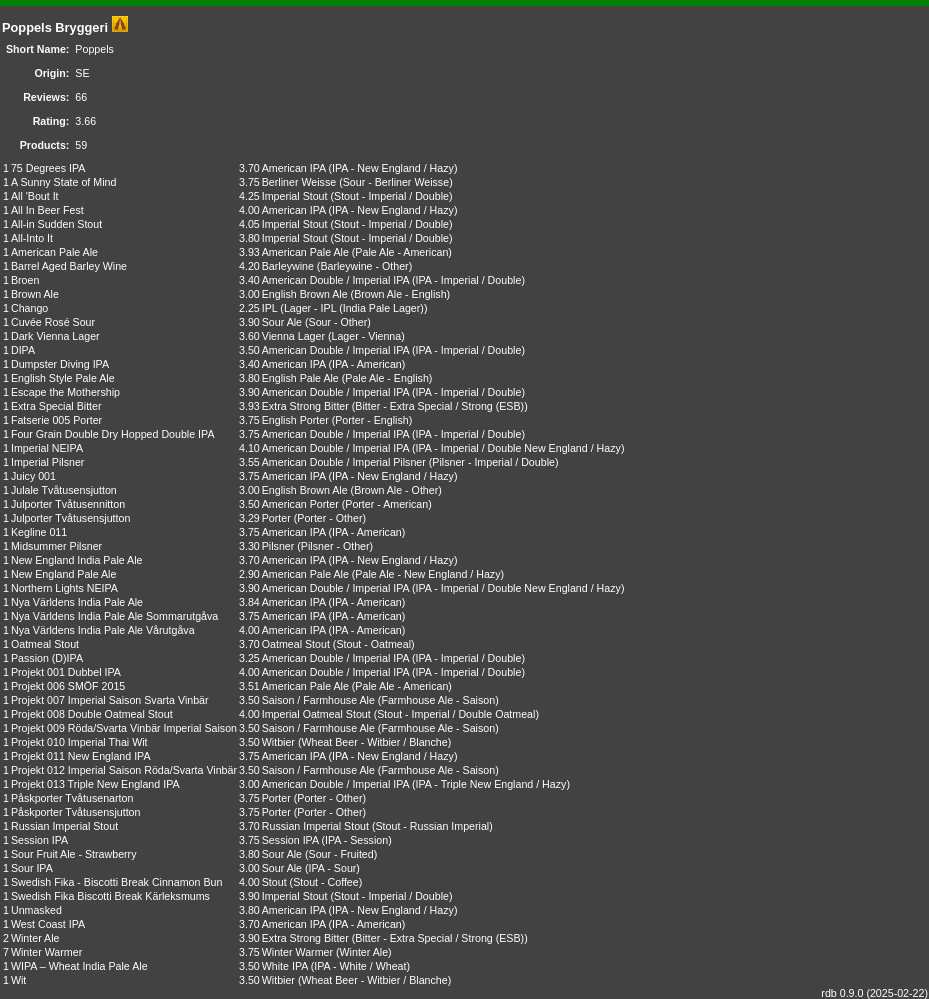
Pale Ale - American (401, 252)
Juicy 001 (33, 476)
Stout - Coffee (326, 882)
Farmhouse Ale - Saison (438, 700)
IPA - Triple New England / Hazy (491, 784)
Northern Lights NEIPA (64, 588)
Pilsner (278, 546)
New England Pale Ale (63, 574)
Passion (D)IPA (47, 658)
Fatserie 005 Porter (56, 420)
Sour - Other (338, 322)
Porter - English (371, 420)
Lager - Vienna (367, 336)
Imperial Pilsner (47, 462)
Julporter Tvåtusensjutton (70, 518)
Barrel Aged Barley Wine (69, 266)
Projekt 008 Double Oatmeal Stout (92, 714)
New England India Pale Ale (77, 560)
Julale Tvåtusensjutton (64, 490)
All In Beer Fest (47, 210)
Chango (29, 308)
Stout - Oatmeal (373, 644)
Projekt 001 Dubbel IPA (66, 672)
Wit (18, 980)
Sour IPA (32, 868)
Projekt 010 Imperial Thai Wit (79, 742)
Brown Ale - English (400, 294)
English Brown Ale (305, 294)
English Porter (295, 420)
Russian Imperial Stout (64, 826)
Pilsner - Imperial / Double (493, 462)
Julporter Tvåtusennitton (68, 504)
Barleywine (288, 266)
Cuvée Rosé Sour (53, 322)
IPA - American (367, 364)
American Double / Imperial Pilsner (344, 462)
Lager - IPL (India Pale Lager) (354, 308)
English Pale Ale (300, 378)
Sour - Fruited (341, 854)
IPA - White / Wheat (360, 966)
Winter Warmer (46, 952)
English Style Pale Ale (63, 378)
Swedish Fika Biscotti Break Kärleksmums (110, 896)
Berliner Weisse (299, 182)
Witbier (278, 742)
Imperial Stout (295, 196)
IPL (270, 308)
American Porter (300, 504)
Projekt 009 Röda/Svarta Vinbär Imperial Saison (124, 728)
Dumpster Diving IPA (60, 364)
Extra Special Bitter (56, 406)
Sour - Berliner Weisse (396, 182)
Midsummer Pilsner (56, 546)
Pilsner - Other (335, 546)
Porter (276, 518)
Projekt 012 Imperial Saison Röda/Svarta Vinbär (124, 770)
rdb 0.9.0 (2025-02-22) (874, 993)
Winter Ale (35, 938)
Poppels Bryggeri (55, 27)
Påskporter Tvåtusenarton (72, 798)
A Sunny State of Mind (63, 182)
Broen (25, 280)
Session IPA (39, 840)
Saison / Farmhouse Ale (318, 700)
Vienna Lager (293, 336)
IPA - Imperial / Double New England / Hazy (518, 448)
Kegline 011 (39, 532)
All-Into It (32, 238)
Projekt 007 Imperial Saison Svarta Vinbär (110, 700)
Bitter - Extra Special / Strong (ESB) (439, 406)
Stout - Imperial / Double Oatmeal (456, 714)
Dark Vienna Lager (55, 336)
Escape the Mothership (65, 392)
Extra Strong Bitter (305, 406)
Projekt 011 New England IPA (81, 756)
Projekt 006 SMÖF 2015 (68, 686)
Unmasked (36, 910)
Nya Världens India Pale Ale (77, 602)
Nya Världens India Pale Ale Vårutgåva (103, 630)
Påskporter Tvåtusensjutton (76, 812)
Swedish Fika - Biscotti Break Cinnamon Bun (116, 882)
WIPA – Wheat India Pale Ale (79, 966)
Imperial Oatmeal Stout (316, 714)
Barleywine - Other (364, 266)
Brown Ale (35, 294)
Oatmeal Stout (45, 644)
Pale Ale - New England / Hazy (427, 574)
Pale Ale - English (387, 378)
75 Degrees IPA (48, 168)
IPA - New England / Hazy (393, 168)
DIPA (23, 350)
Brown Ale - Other (396, 490)
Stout (274, 882)
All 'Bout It (35, 196)
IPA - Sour (333, 868)
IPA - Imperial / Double (469, 280)
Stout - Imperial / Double (391, 196)
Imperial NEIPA (47, 448)
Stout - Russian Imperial (432, 826)
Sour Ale (282, 322)
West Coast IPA (48, 924)
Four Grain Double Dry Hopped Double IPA (113, 434)
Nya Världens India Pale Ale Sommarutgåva (114, 616)
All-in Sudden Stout (56, 224)
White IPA (285, 966)
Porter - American (386, 504)
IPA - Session (356, 840)
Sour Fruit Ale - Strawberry (74, 854)
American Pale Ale (54, 252)
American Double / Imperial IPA (335, 280)
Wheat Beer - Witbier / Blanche (374, 742)
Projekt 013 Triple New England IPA (95, 784)
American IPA (294, 168)
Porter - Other (329, 518)
